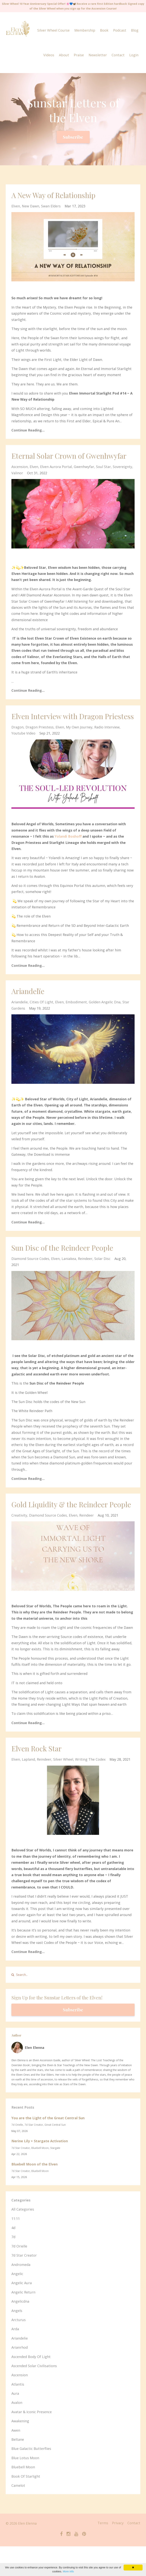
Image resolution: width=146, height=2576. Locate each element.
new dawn (30, 206)
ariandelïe (19, 1021)
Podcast (119, 30)
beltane (17, 2469)
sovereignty (122, 476)
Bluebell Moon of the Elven (34, 2194)
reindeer (85, 1278)
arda (15, 2358)
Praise (79, 55)
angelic (17, 2303)
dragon (17, 747)
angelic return (23, 2322)
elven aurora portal (56, 476)
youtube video (23, 753)
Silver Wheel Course (53, 30)
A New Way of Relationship (56, 195)
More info (68, 2571)
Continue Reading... (28, 430)
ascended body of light (31, 2386)
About (64, 55)
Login (133, 55)
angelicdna (20, 2331)
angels (16, 2340)
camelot (18, 2515)
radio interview (107, 747)
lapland (28, 1789)
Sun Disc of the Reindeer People (66, 1267)
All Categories (22, 2239)
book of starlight (25, 2506)
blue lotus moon (25, 2487)
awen (15, 2460)
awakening (20, 2450)
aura (15, 2423)
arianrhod (19, 2377)
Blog (134, 30)
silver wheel (63, 1789)
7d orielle (17, 2154)
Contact (118, 55)
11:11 (15, 2248)
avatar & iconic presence (31, 2441)
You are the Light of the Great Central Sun (48, 2147)
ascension (19, 476)
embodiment (76, 1021)
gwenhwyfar (84, 476)
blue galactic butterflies (31, 2478)
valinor (17, 483)
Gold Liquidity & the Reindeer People (62, 1529)
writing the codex (90, 1789)
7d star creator (34, 2154)
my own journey (79, 747)
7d (13, 2266)
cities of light (41, 1021)
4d (13, 2257)
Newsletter (98, 55)
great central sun (55, 2154)
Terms (101, 2553)
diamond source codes (30, 1278)
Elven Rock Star (38, 1778)
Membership (84, 30)
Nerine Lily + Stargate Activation (39, 2170)
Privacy (117, 2553)
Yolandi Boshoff (68, 856)
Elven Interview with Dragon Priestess (60, 731)
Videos (48, 55)
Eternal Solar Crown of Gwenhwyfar (50, 460)
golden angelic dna (105, 1021)
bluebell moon (40, 2177)
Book (104, 30)
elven (15, 206)
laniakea (69, 1278)
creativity (19, 1545)
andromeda (20, 2294)
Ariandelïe (29, 1011)
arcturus (18, 2349)
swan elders (51, 206)
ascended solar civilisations (34, 2395)
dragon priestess (39, 747)
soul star (103, 476)
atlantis (17, 2414)
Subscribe (73, 137)
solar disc (102, 1278)
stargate (55, 2177)
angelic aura (21, 2312)
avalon (16, 2432)
